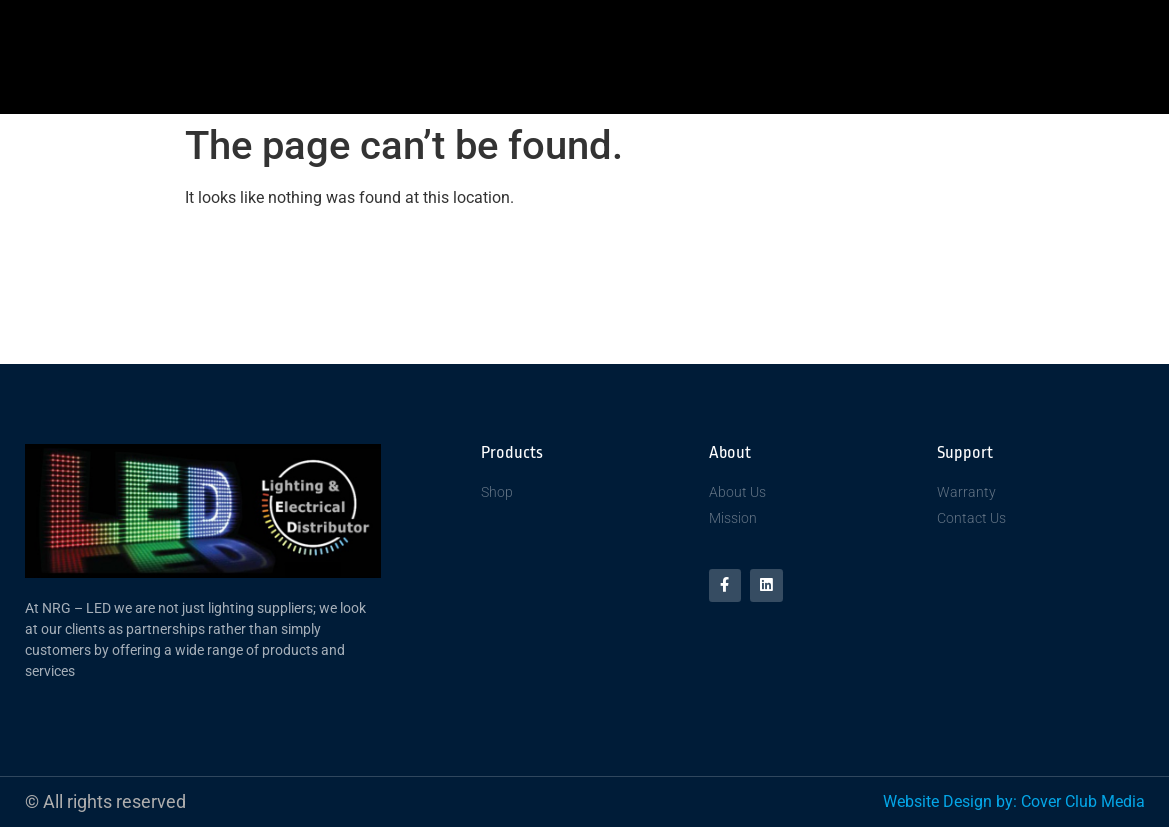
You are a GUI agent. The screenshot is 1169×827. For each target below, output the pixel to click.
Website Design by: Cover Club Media (1014, 801)
